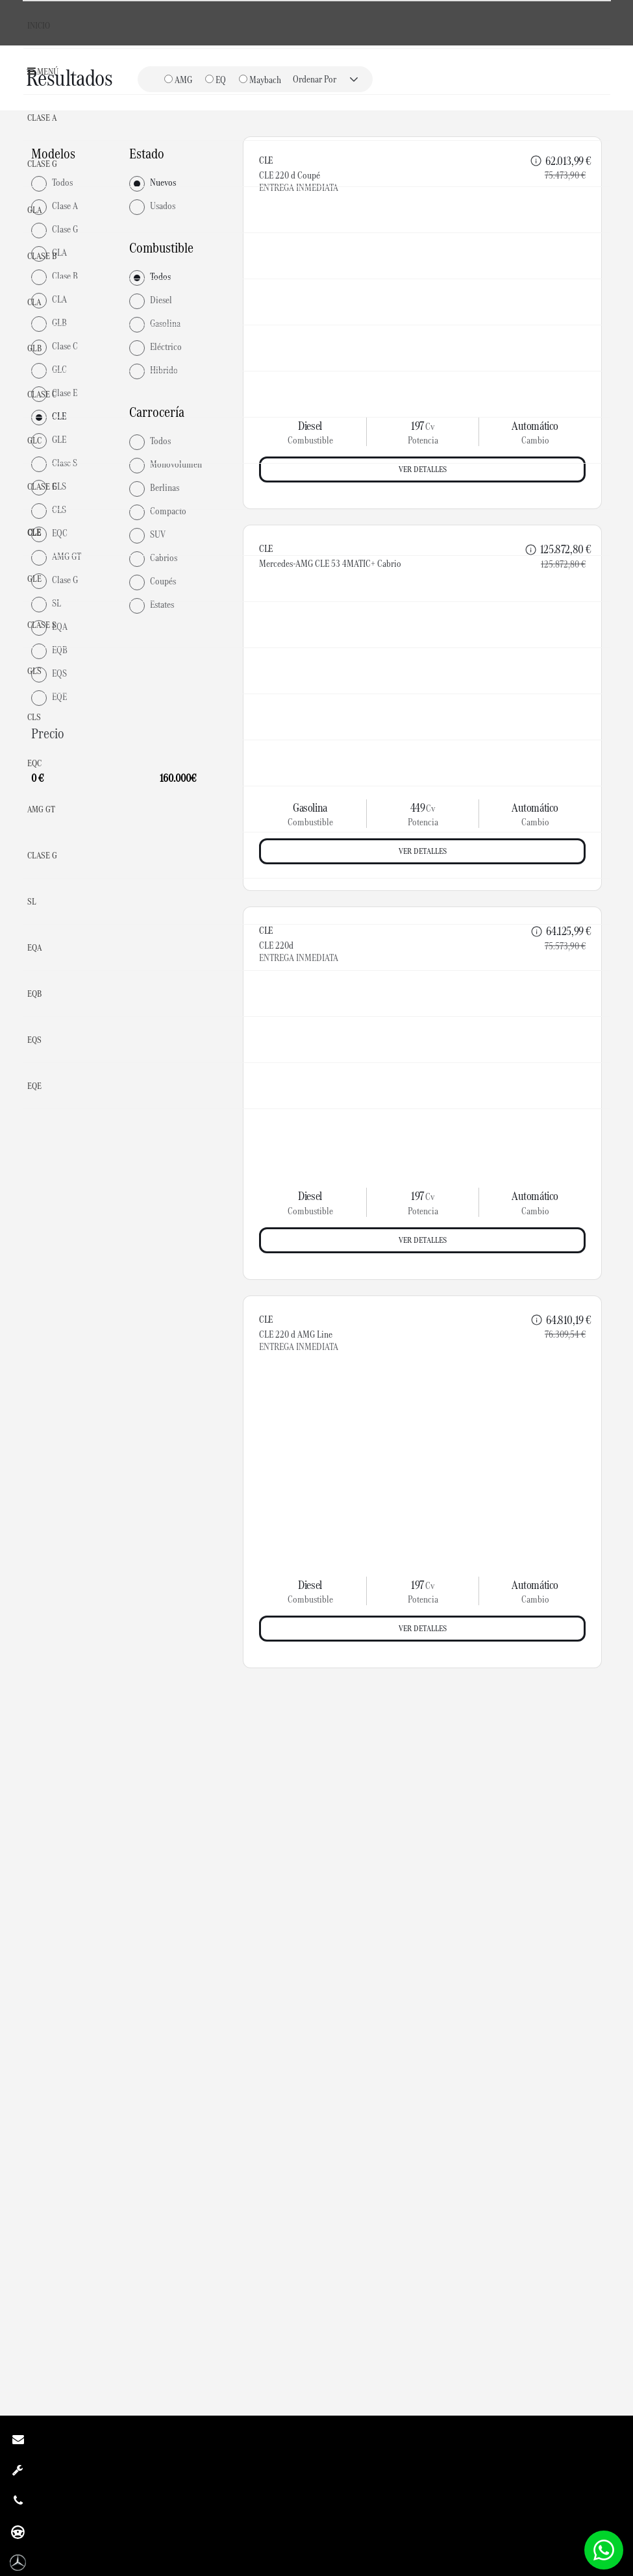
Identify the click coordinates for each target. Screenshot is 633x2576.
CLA (34, 301)
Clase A (41, 117)
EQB (34, 993)
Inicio (38, 25)
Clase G (42, 163)
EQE (34, 1085)
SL (31, 901)
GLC (34, 440)
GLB (34, 348)
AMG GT (41, 809)
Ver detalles (423, 1244)
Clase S (41, 624)
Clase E (41, 486)
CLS (34, 716)
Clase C (41, 394)
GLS (34, 670)
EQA (34, 947)
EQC (34, 763)
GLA (34, 209)
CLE (34, 532)
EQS (34, 1039)
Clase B (41, 255)
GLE (34, 578)
